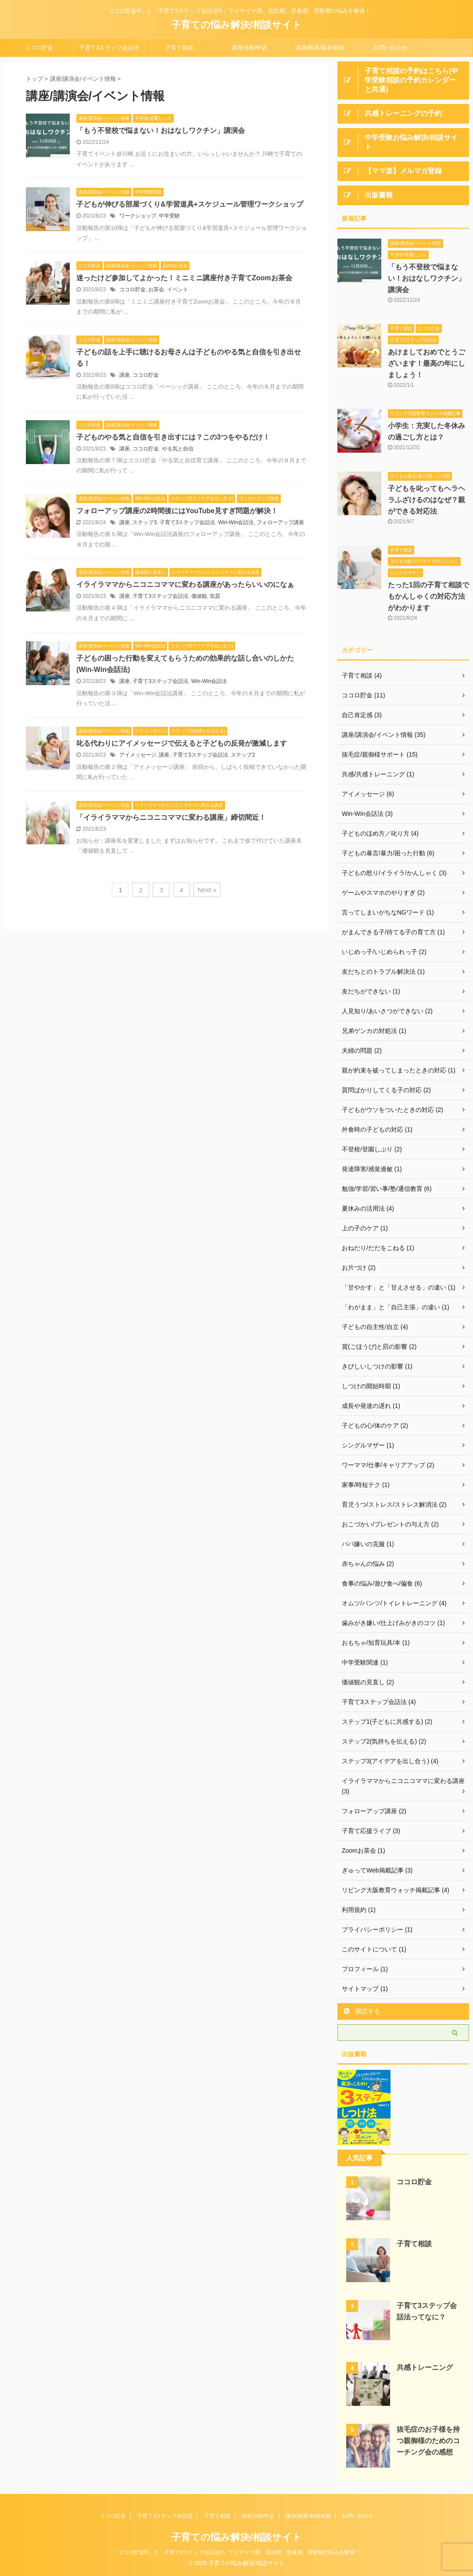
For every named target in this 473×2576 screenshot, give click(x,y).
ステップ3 (145, 522)
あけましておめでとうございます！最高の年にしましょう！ (426, 363)
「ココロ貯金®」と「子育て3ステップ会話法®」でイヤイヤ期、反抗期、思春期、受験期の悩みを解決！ (236, 2552)
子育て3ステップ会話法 (109, 47)
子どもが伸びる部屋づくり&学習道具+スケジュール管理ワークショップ (189, 204)
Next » (206, 889)
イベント (177, 289)
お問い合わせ (390, 47)
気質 (215, 596)
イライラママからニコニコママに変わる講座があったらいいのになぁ (185, 584)
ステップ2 (243, 755)
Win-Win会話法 (236, 522)
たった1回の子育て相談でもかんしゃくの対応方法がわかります (428, 596)
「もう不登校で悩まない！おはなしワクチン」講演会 (160, 130)
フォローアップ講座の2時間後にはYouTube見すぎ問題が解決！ (177, 510)
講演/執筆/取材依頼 (319, 47)
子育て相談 (179, 47)
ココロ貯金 (39, 47)
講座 (124, 375)
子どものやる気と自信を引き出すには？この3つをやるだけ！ (173, 437)
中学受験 (169, 216)
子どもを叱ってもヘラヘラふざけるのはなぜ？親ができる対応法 (426, 500)
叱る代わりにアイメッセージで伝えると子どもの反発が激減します (181, 743)
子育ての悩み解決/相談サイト (236, 24)
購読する (362, 2011)
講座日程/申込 (250, 47)
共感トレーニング (425, 2367)
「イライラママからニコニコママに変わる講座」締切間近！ (171, 817)
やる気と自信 (178, 449)
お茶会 (156, 289)
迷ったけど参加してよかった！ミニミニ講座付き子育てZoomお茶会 (184, 278)
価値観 (199, 596)
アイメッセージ (137, 755)
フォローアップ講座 (280, 522)
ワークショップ (137, 216)
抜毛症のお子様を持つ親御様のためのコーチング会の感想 (428, 2441)
